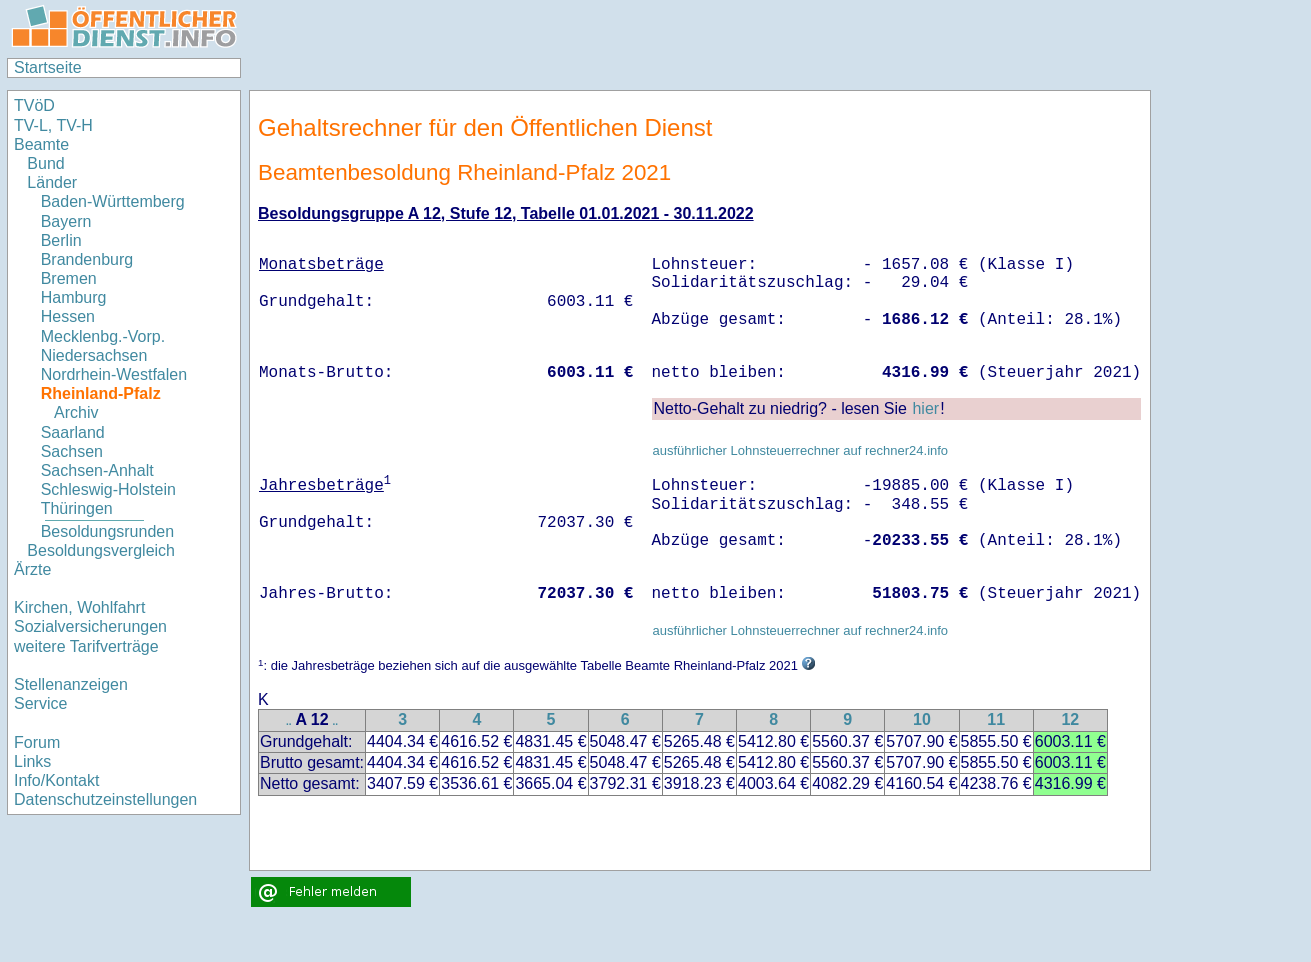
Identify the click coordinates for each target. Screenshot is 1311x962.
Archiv (76, 412)
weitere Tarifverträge (86, 646)
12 (1070, 719)
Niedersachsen (94, 355)
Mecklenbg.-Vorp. (103, 336)
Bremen (69, 278)
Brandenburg (87, 259)
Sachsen (72, 451)
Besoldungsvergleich (101, 550)
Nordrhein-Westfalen (114, 374)
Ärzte (32, 569)
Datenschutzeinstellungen (105, 799)
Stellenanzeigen (71, 684)
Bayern (66, 221)
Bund (45, 163)
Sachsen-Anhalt (97, 470)
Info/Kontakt (56, 780)
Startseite (48, 67)
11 (996, 719)
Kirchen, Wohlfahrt (79, 607)
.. (289, 721)
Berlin (61, 240)
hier (925, 408)
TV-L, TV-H (53, 125)
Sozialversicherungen (90, 626)
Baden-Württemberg (113, 201)
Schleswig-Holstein (108, 489)
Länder (52, 182)
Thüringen (77, 508)
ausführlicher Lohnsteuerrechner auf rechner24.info (800, 450)
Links (32, 761)
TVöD (34, 105)
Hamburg (74, 297)
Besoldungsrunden (107, 531)
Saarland (73, 432)
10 (922, 719)
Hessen (68, 316)
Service (40, 703)
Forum (37, 742)
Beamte (41, 144)
